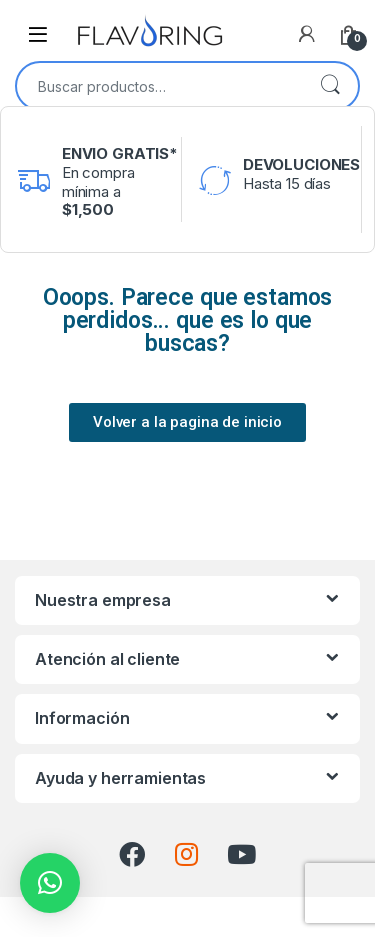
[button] (50, 883)
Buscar (330, 86)
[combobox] (159, 86)
